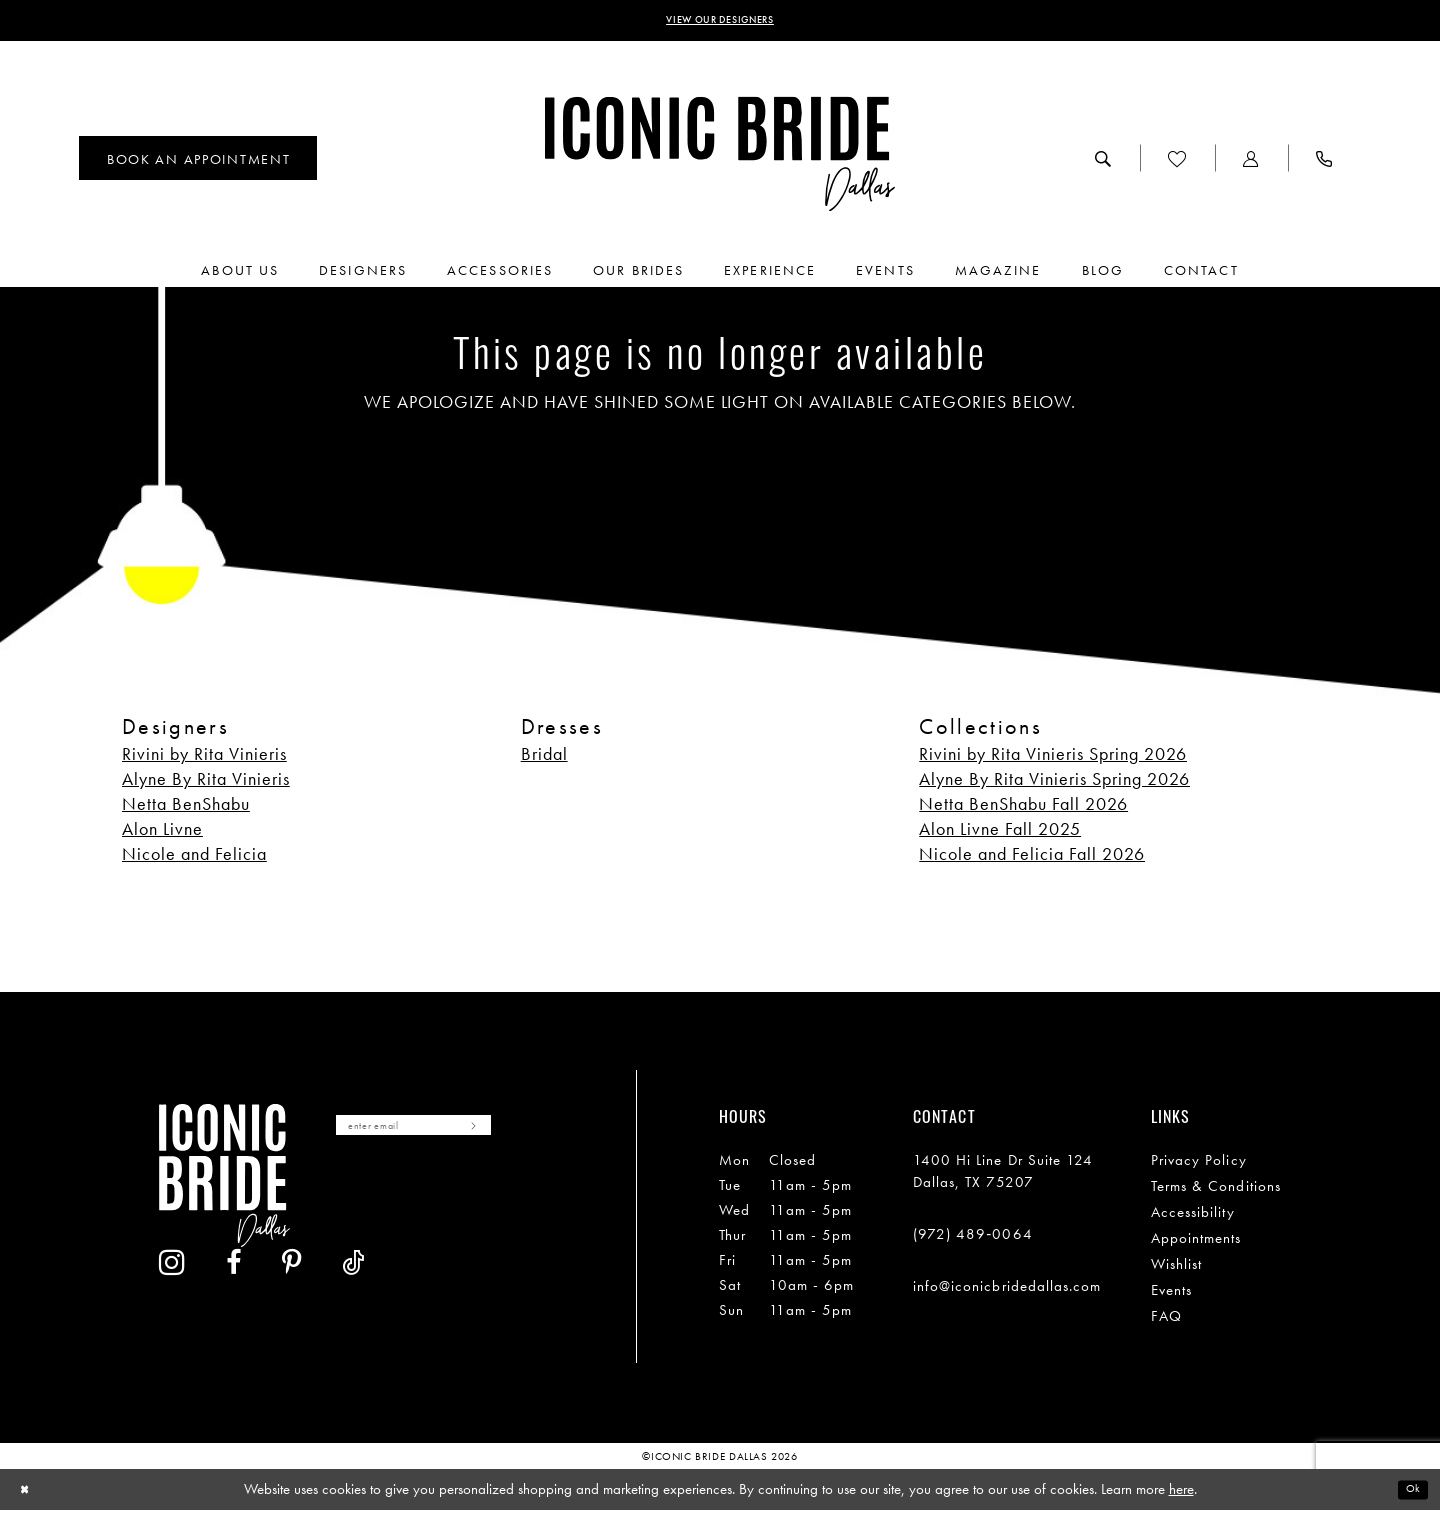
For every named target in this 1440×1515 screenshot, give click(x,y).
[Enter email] (446, 1135)
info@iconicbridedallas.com (1007, 1292)
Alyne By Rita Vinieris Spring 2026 (1054, 784)
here (1181, 1494)
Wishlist (1177, 1270)
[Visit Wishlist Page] (1177, 163)
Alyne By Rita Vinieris (206, 784)
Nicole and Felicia (194, 859)
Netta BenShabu (186, 809)
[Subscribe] (532, 1135)
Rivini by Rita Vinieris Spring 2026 (1053, 759)
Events (1171, 1296)
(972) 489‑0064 (973, 1240)
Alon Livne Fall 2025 (1000, 834)
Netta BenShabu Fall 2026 (1023, 809)
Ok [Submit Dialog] (1408, 1494)
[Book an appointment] (198, 163)
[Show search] (1103, 163)
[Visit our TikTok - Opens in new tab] (529, 1201)
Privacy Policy (1199, 1166)
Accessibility (1193, 1218)
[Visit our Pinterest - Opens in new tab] (468, 1201)
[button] (1251, 163)
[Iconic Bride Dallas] (720, 159)
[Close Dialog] (29, 1494)
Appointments (1196, 1244)
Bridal (544, 759)
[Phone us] (1324, 163)
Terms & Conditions (1216, 1192)
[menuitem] (198, 163)
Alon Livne (162, 834)
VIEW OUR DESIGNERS (720, 23)
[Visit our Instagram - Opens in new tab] (348, 1201)
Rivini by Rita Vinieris (204, 759)
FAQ (1166, 1322)
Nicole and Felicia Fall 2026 (1032, 859)
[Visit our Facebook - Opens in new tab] (410, 1201)
